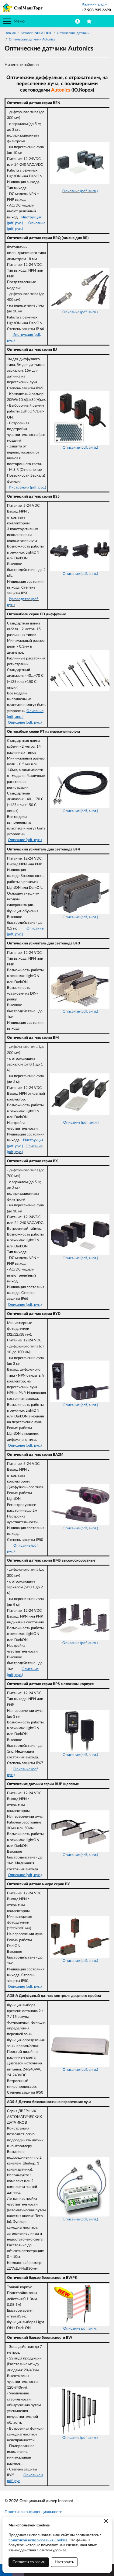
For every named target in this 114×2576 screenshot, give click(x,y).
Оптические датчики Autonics (32, 39)
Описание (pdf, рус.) (25, 722)
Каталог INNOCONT (36, 33)
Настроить (64, 2562)
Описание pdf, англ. (80, 2328)
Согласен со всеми (28, 2562)
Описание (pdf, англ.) (80, 191)
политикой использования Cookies (38, 2540)
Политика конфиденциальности (33, 2512)
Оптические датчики (73, 33)
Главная (10, 33)
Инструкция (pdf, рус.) (27, 487)
